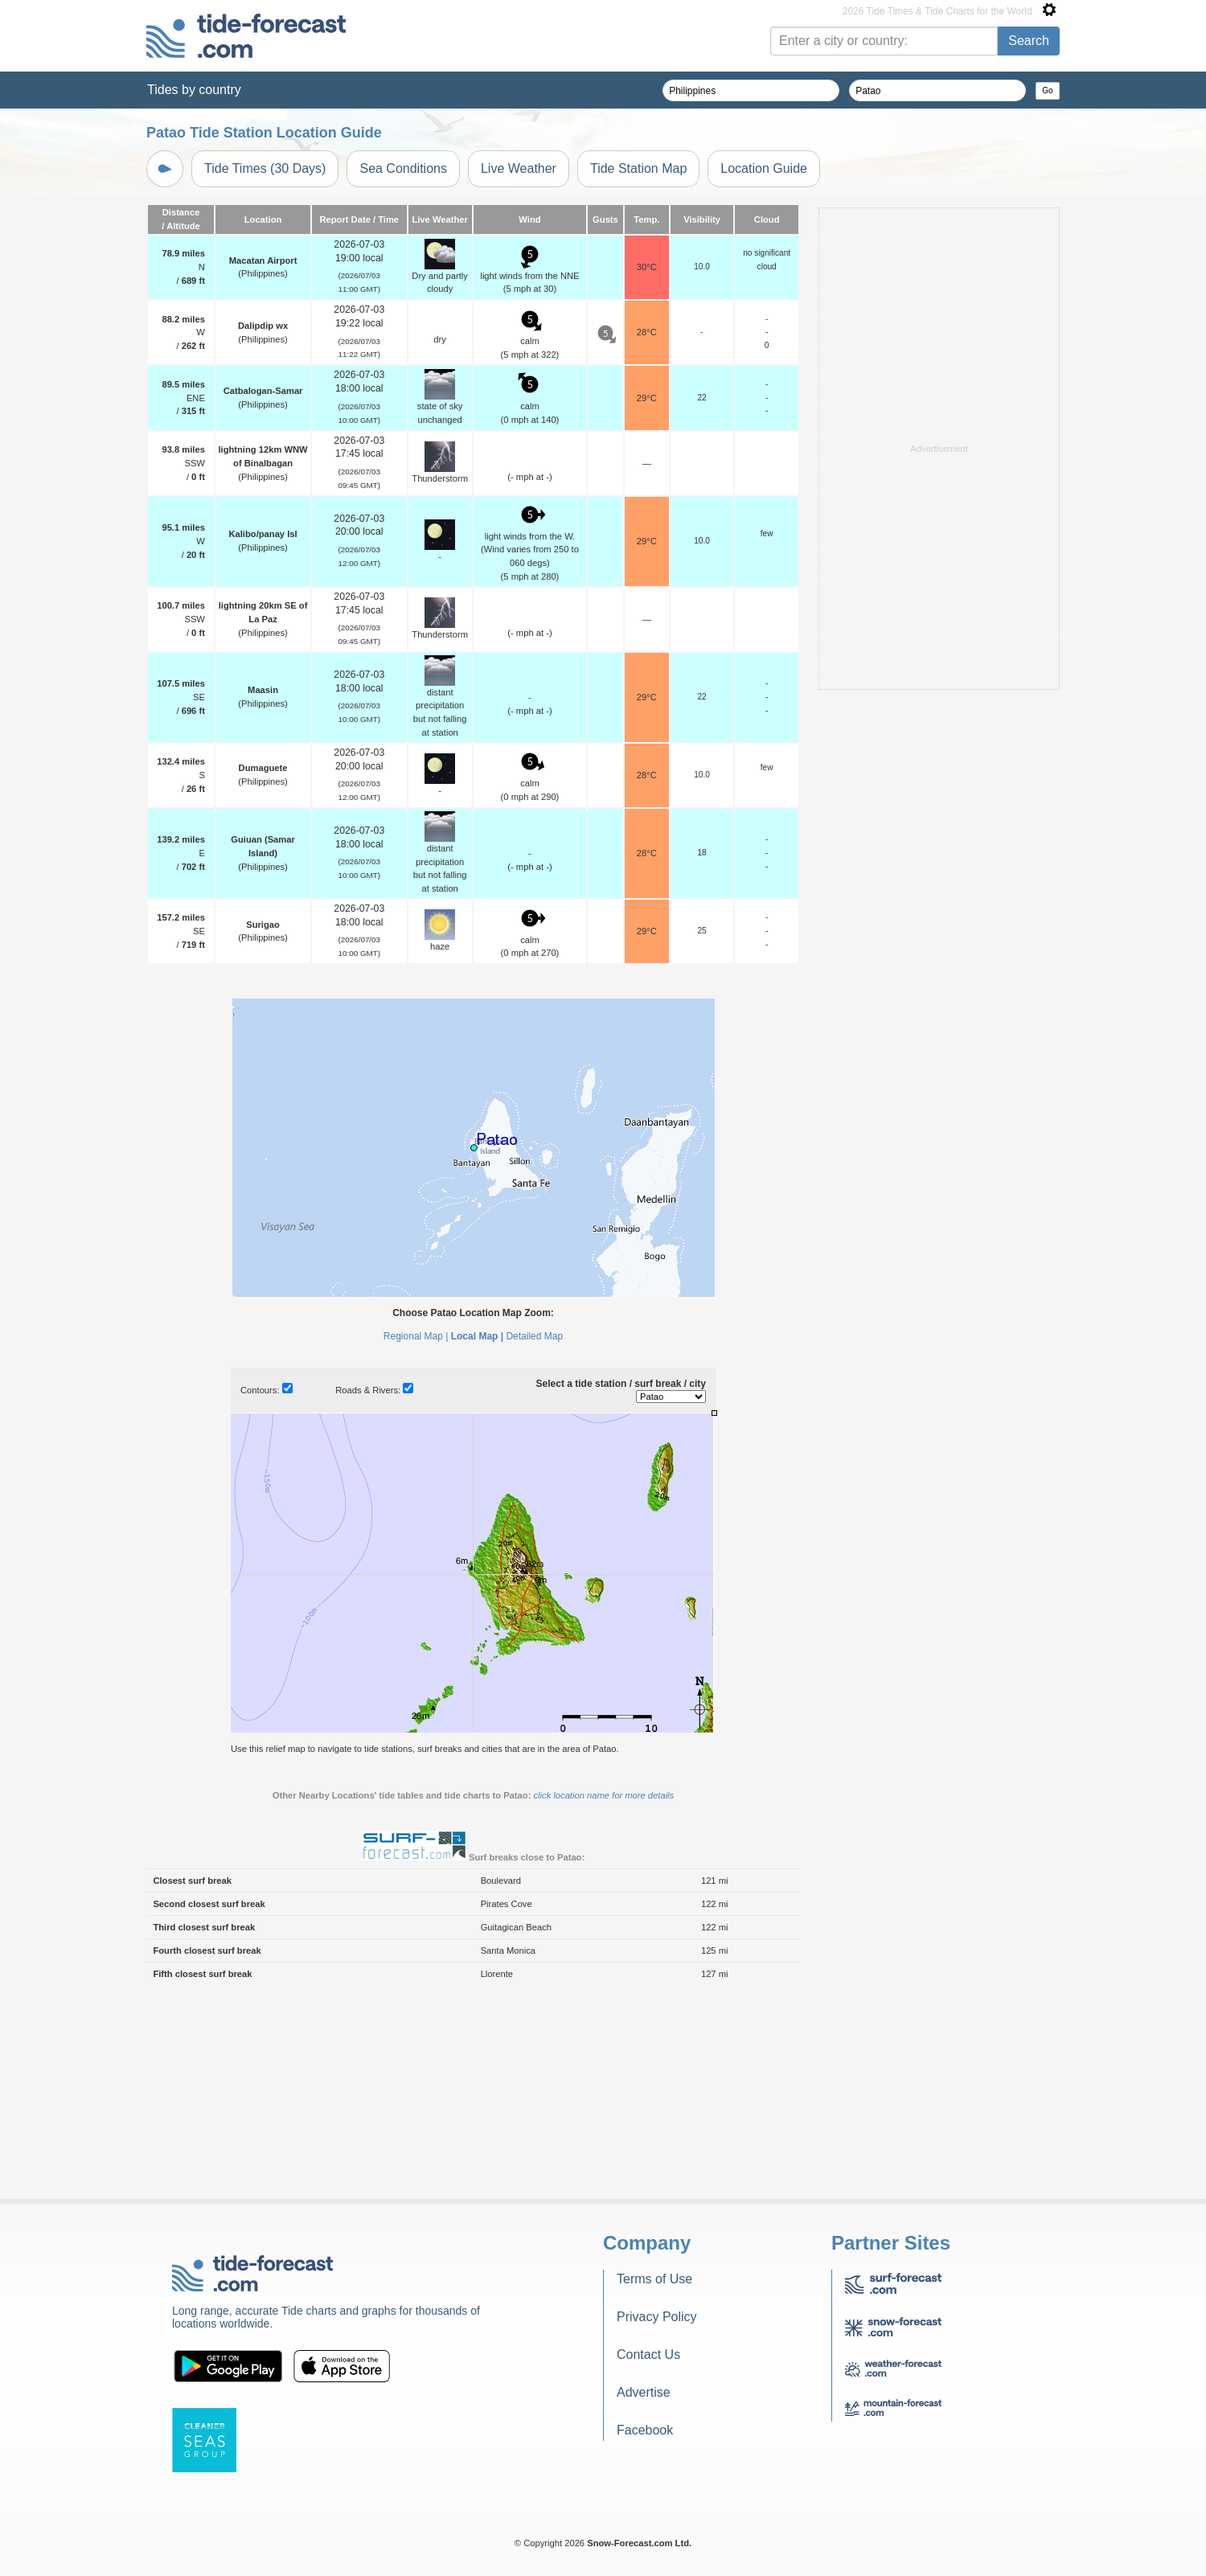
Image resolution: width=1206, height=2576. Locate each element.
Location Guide (763, 168)
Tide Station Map (638, 168)
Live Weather (518, 168)
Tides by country (194, 89)
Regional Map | (416, 1537)
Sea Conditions (403, 168)
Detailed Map (534, 1537)
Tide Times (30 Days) (265, 168)
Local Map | (477, 1537)
